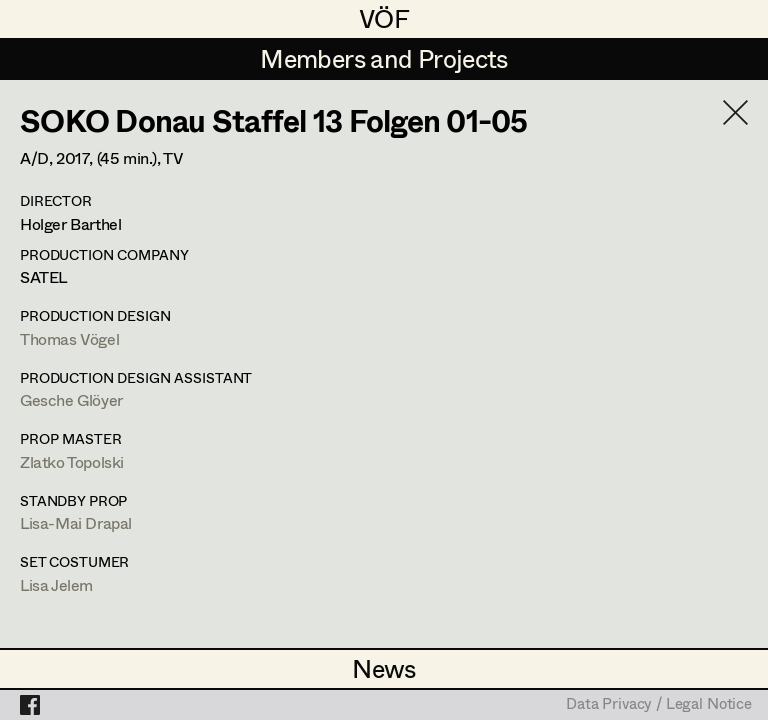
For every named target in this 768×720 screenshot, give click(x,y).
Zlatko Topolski (72, 461)
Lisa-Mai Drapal (76, 522)
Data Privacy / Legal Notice (659, 705)
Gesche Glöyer (71, 399)
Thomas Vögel (69, 338)
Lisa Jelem (56, 584)
